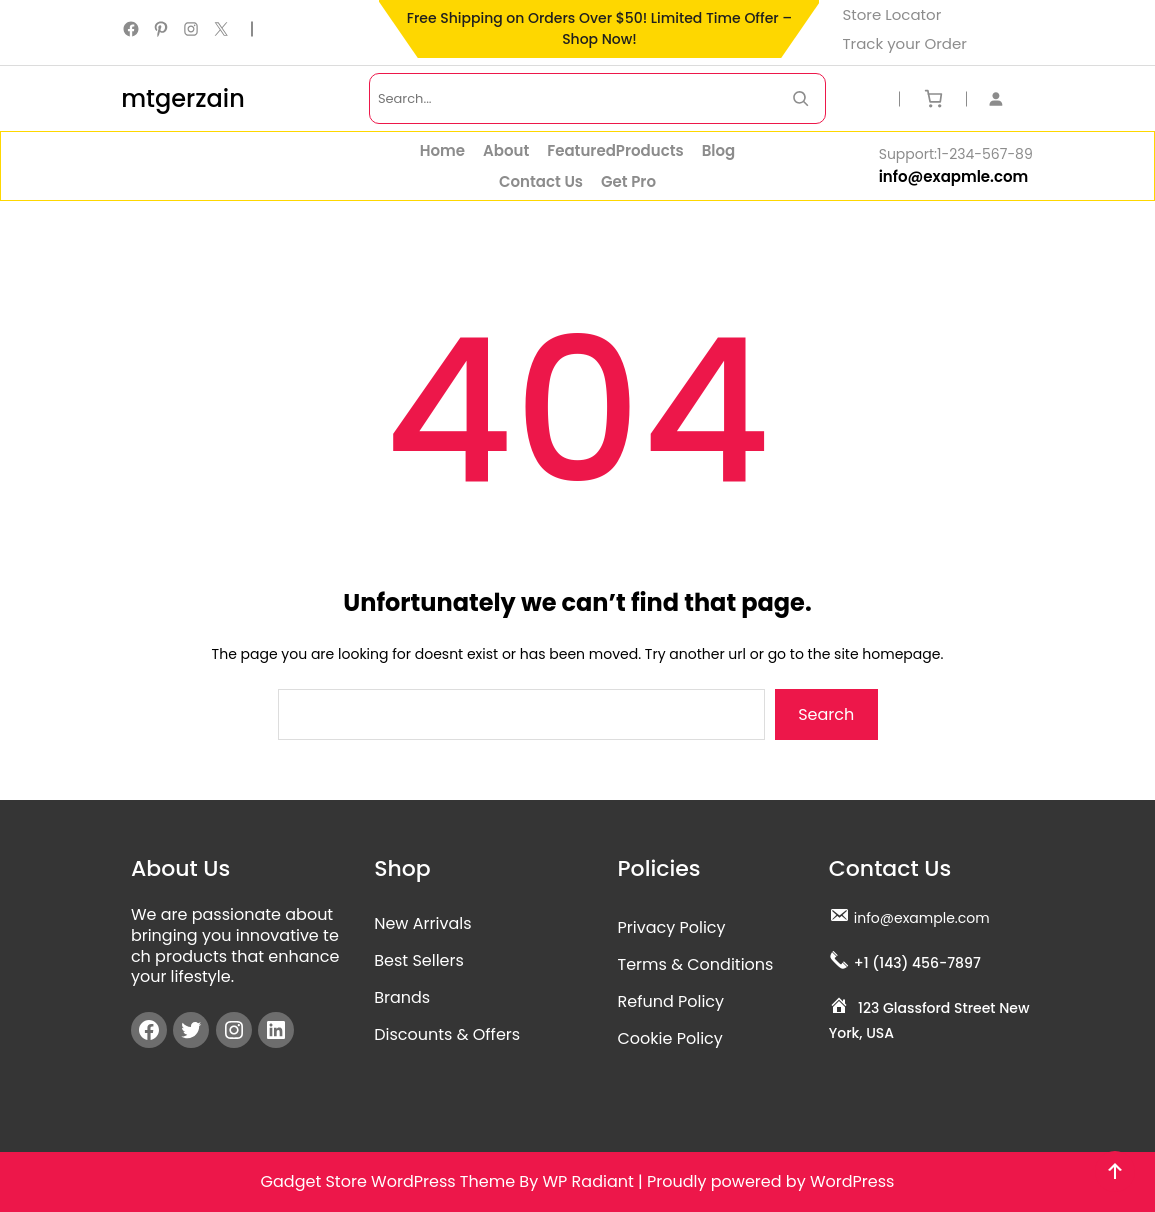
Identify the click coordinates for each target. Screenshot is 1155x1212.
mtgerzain (183, 98)
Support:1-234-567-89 (956, 154)
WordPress (852, 1181)
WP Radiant (587, 1181)
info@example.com (922, 918)
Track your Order (904, 43)
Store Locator (891, 14)
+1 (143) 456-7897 (917, 963)
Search (826, 714)
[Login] (1006, 98)
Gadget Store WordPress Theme (388, 1181)
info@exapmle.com (954, 176)
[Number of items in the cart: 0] (933, 98)
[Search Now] (800, 98)
